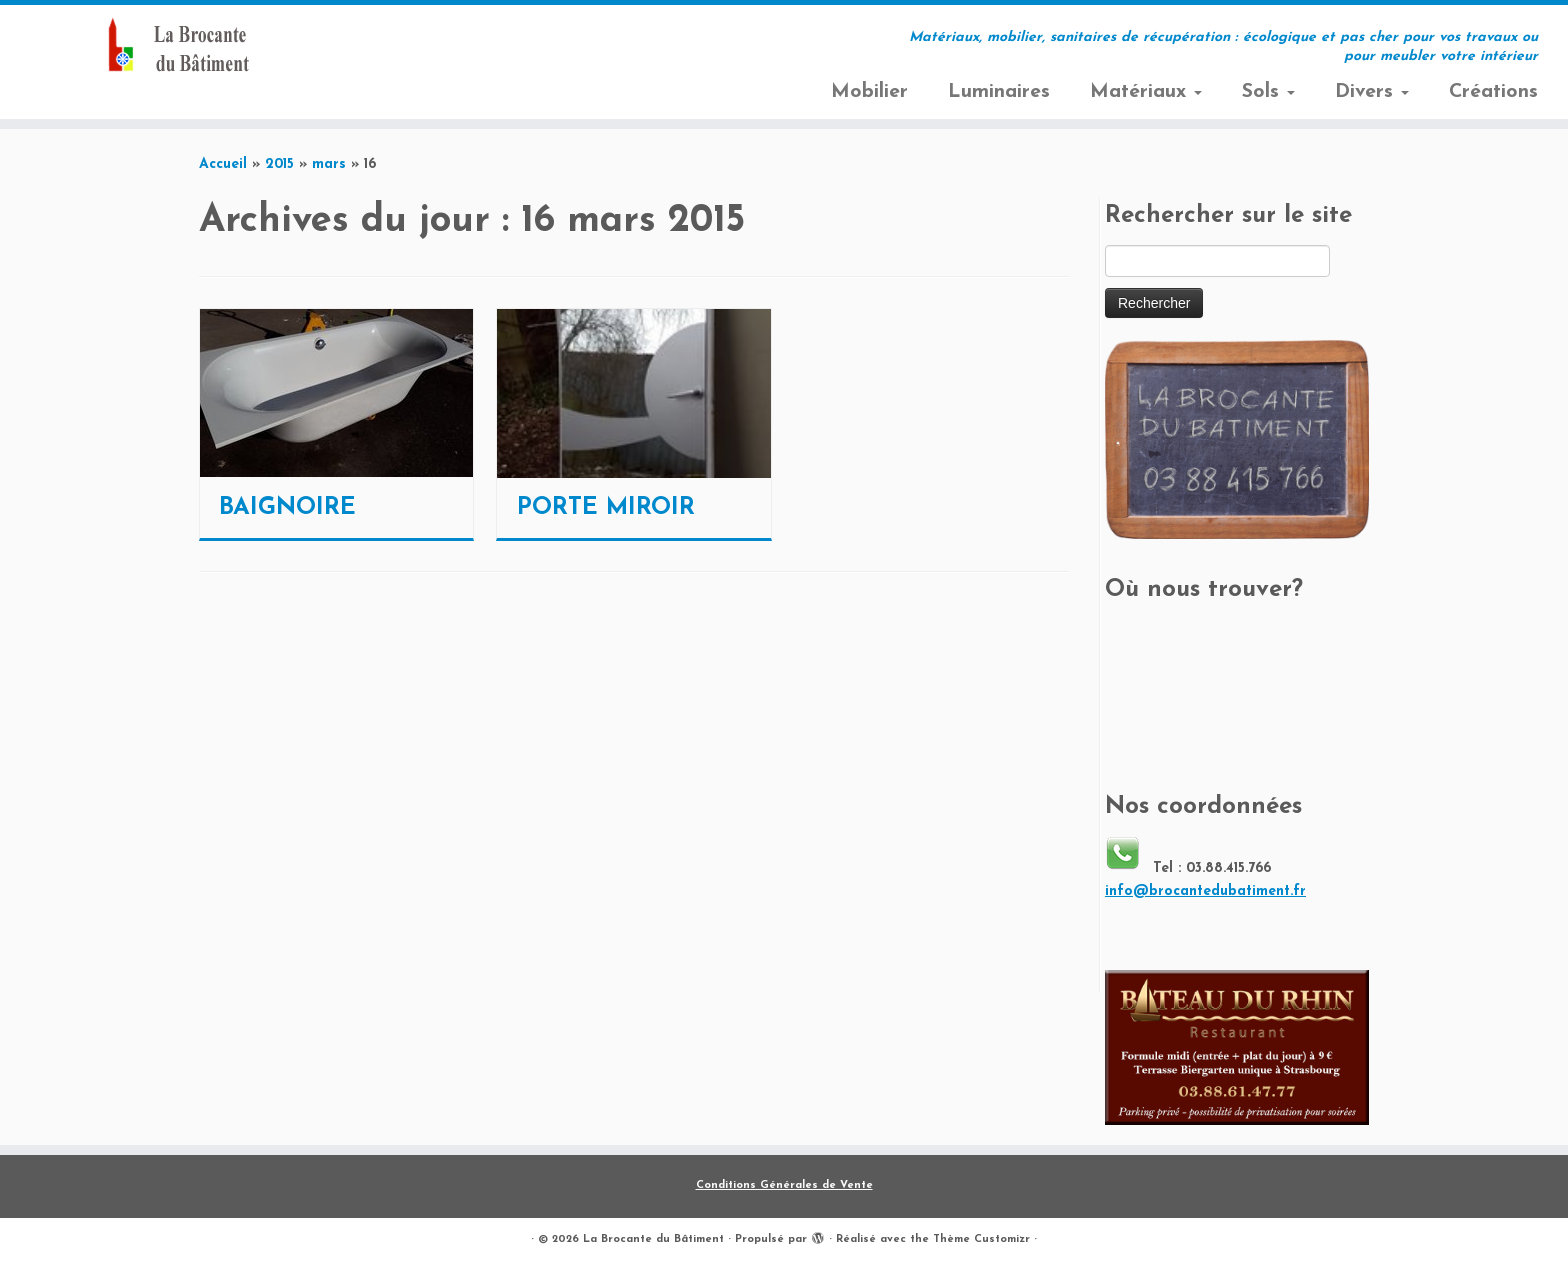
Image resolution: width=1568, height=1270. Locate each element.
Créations (1493, 92)
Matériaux (1146, 92)
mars (329, 164)
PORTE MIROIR (606, 508)
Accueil (223, 164)
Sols (1268, 92)
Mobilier (869, 92)
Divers (1372, 92)
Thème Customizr (981, 1239)
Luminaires (999, 92)
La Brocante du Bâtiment (653, 1239)
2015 (279, 164)
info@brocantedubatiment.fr (1205, 891)
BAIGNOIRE (287, 508)
